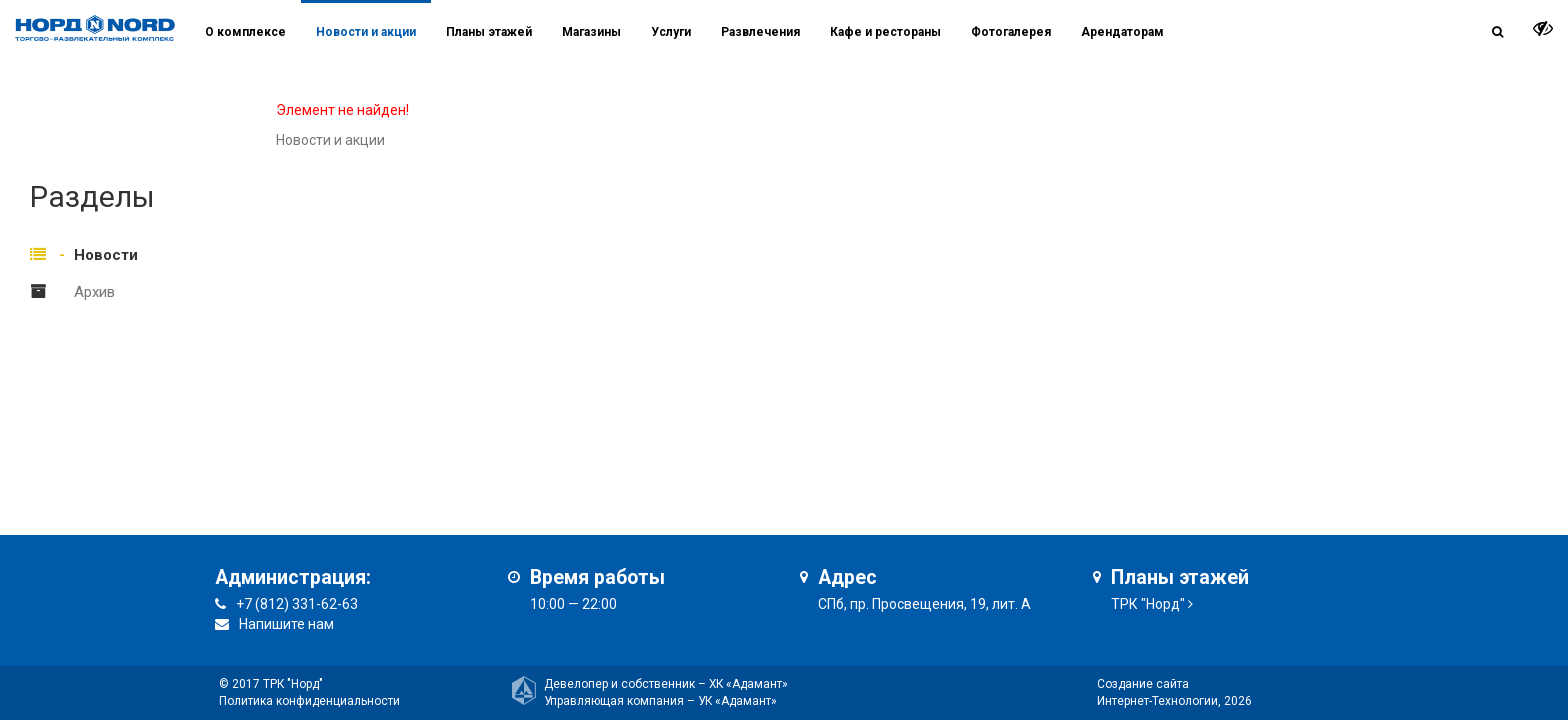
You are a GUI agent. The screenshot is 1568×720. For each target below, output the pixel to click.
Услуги (671, 32)
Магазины (591, 32)
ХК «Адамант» (748, 684)
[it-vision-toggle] (1543, 28)
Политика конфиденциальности (309, 701)
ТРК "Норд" (1148, 604)
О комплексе (245, 32)
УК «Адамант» (737, 701)
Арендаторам (1122, 32)
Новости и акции (366, 32)
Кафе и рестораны (885, 32)
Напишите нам (286, 624)
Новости (106, 255)
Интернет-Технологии (1157, 701)
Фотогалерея (1011, 32)
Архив (94, 292)
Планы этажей (489, 32)
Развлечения (760, 32)
